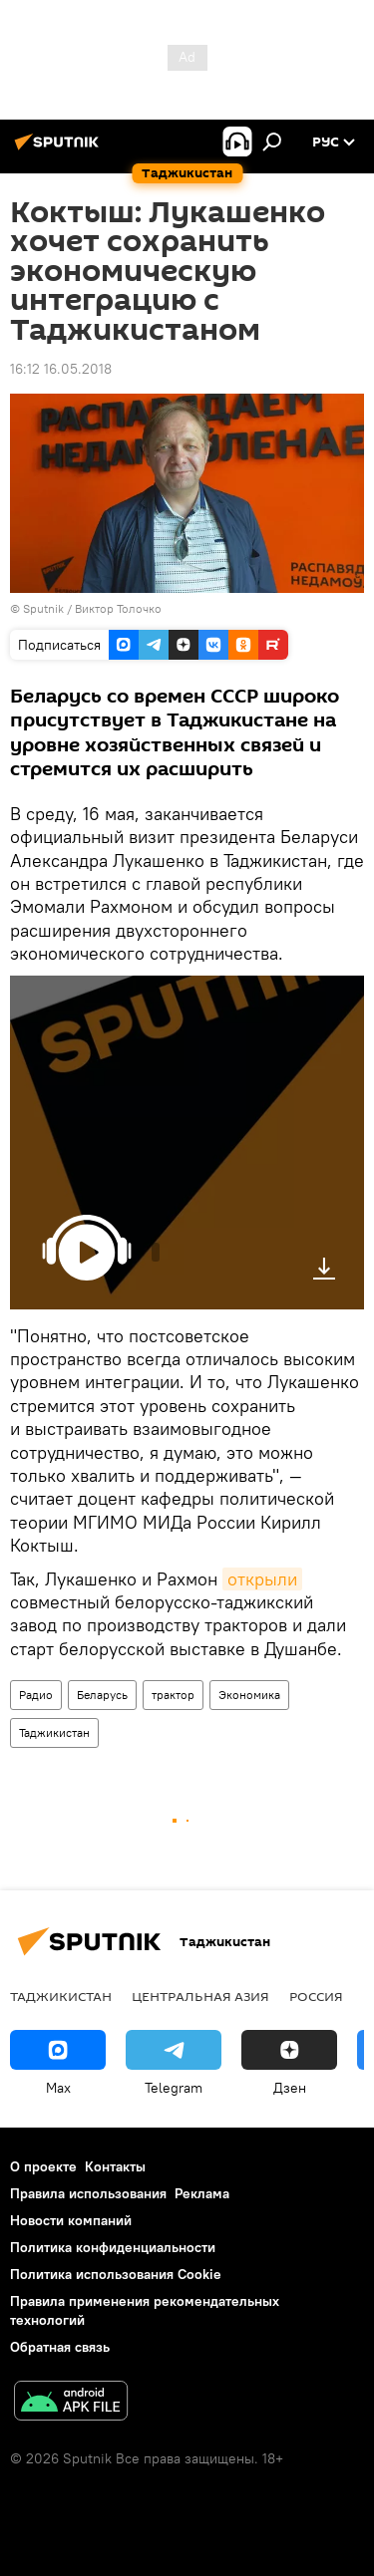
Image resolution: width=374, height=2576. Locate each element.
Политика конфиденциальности (112, 2247)
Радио (36, 1694)
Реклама (202, 2193)
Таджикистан (54, 1732)
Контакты (115, 2166)
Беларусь (102, 1694)
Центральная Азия (200, 1996)
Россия (316, 1996)
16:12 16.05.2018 (61, 369)
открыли (262, 1579)
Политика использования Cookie (115, 2274)
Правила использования (88, 2193)
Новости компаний (71, 2220)
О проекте (43, 2166)
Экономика (249, 1694)
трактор (173, 1694)
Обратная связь (60, 2347)
